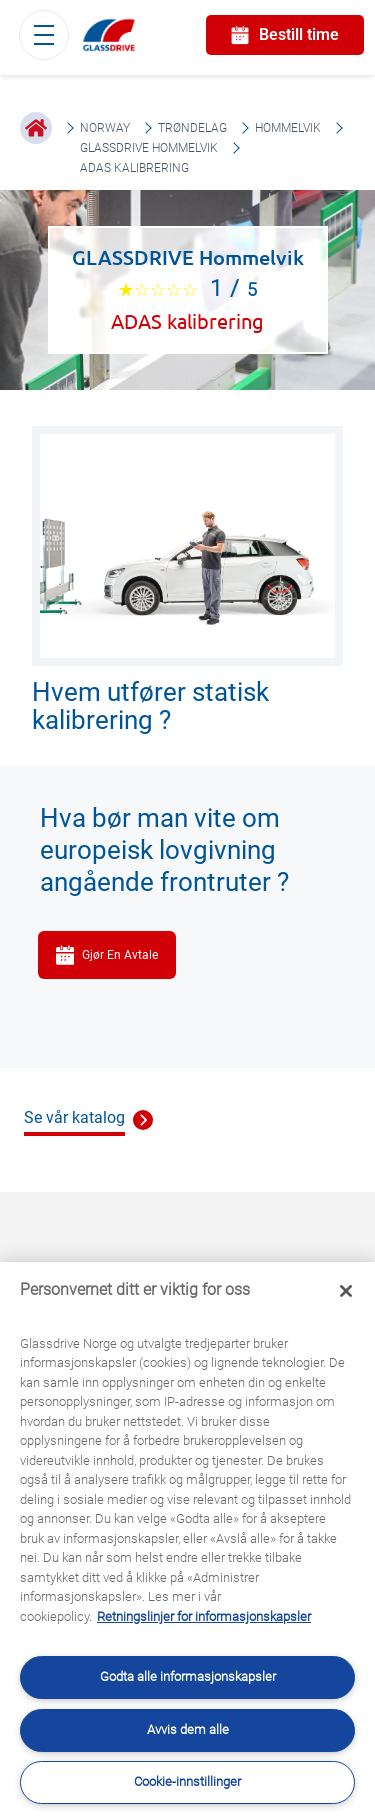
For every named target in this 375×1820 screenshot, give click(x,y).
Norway (105, 128)
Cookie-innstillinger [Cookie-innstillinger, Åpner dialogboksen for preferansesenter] (187, 1781)
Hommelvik (288, 128)
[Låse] (346, 1291)
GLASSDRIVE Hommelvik (149, 148)
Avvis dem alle (188, 1729)
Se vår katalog (74, 1117)
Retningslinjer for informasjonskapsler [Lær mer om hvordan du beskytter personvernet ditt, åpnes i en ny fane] (204, 1616)
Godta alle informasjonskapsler (188, 1676)
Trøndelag (192, 128)
